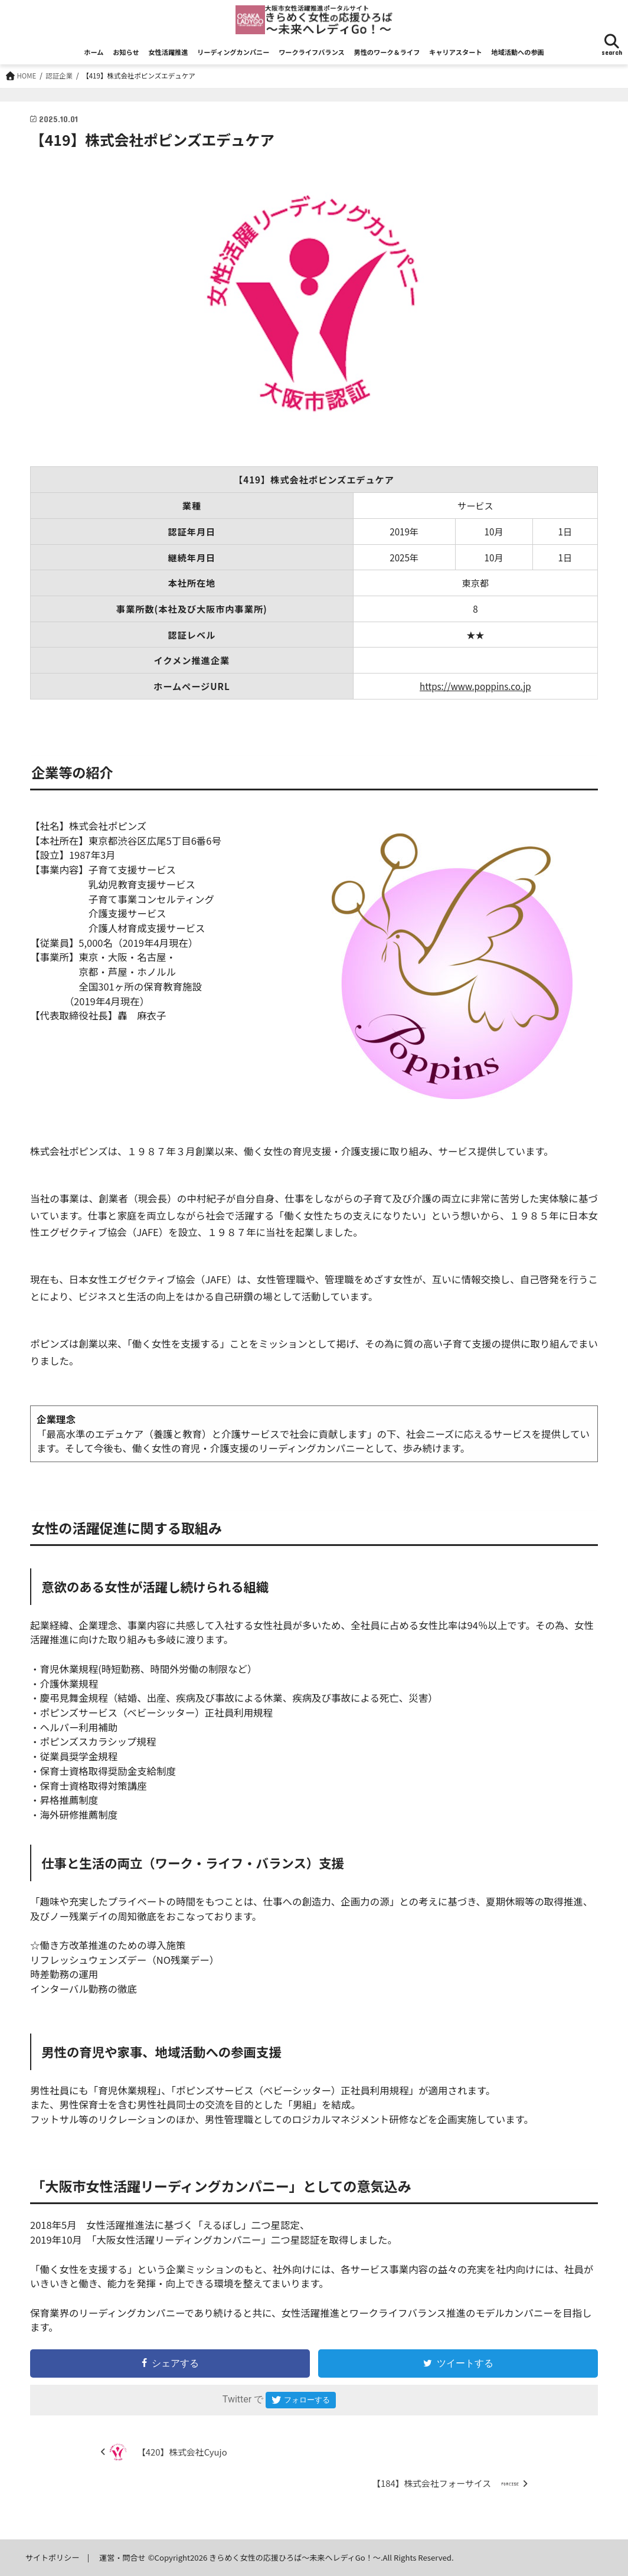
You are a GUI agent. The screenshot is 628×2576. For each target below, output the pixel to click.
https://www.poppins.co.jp (475, 685)
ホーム (93, 52)
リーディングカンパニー (233, 52)
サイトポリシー (52, 2557)
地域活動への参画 (517, 52)
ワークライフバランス (312, 52)
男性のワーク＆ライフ (387, 52)
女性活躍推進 (168, 52)
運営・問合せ (122, 2557)
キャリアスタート (455, 52)
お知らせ (126, 52)
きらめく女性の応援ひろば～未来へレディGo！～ (296, 2557)
